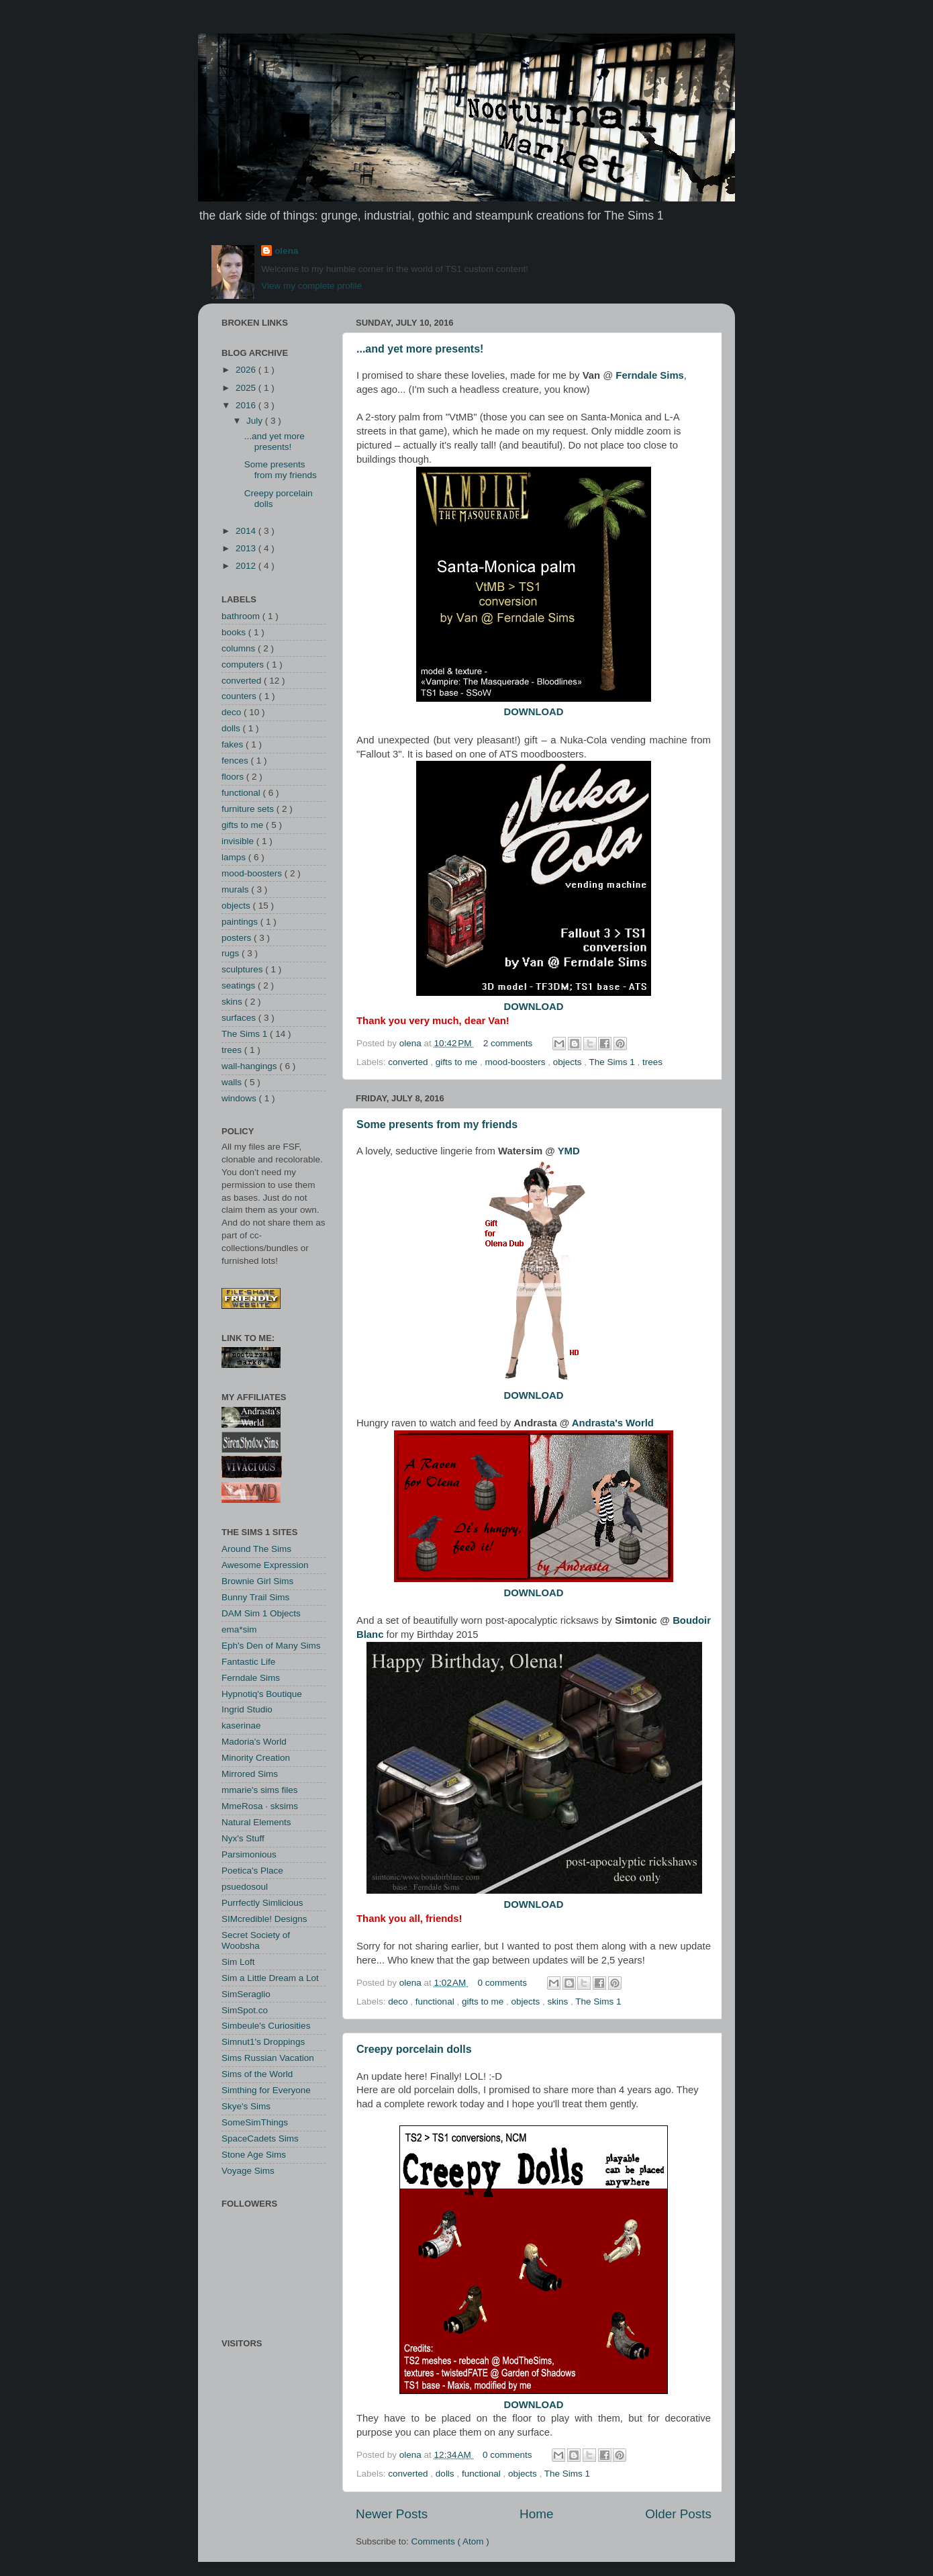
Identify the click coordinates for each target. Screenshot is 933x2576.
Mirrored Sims (250, 1774)
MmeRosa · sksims (260, 1806)
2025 (247, 388)
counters (240, 696)
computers (244, 664)
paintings (241, 922)
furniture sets (249, 809)
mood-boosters (516, 1062)
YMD (569, 1151)
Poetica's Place (252, 1871)
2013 (247, 548)
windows (240, 1098)
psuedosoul (245, 1887)
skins (559, 2001)
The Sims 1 (613, 1062)
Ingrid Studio (247, 1709)
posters (238, 938)
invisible (239, 841)
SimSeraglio (246, 1994)
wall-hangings (250, 1066)
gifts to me (458, 1062)
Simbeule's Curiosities (266, 2026)
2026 (247, 370)
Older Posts (678, 2514)
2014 (247, 531)
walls (233, 1082)
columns (240, 648)
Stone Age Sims (254, 2155)
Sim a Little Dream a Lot (270, 1978)
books (235, 632)
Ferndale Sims (251, 1678)
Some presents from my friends (437, 1124)
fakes (234, 744)
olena (286, 251)
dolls (446, 2474)
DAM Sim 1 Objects (261, 1613)
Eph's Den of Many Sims (271, 1646)
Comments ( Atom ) (450, 2541)
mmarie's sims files (260, 1790)
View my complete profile (311, 286)
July (255, 421)
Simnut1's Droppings (263, 2042)
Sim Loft (238, 1962)
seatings (240, 985)
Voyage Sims (248, 2171)
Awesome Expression (265, 1565)
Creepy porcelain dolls (414, 2049)
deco (399, 2001)
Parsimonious (249, 1854)
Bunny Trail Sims (255, 1597)
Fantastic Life (248, 1662)
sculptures (243, 969)
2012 (247, 566)
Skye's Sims (246, 2106)
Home (536, 2514)
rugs (232, 953)
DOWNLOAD (533, 711)
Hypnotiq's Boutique (262, 1694)
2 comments (509, 1043)
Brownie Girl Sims (257, 1581)
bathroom (242, 616)
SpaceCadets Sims (260, 2138)
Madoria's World (254, 1742)
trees (652, 1062)
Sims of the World (257, 2074)
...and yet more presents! (419, 349)
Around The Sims (256, 1549)
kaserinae (241, 1725)
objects (569, 1062)
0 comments (504, 1983)
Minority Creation (256, 1758)
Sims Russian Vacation (268, 2058)
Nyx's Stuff (243, 1838)
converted (409, 1062)
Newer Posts (392, 2514)
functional (436, 2001)
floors (234, 777)
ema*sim (239, 1629)
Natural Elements (256, 1822)
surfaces (240, 1018)
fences (236, 760)
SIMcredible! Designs (264, 1919)
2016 (247, 405)
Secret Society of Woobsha (256, 1940)
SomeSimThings (255, 2122)
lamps (235, 857)
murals (236, 889)
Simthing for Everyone (266, 2090)
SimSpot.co (245, 2010)
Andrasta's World (613, 1423)
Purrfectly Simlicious (262, 1903)
